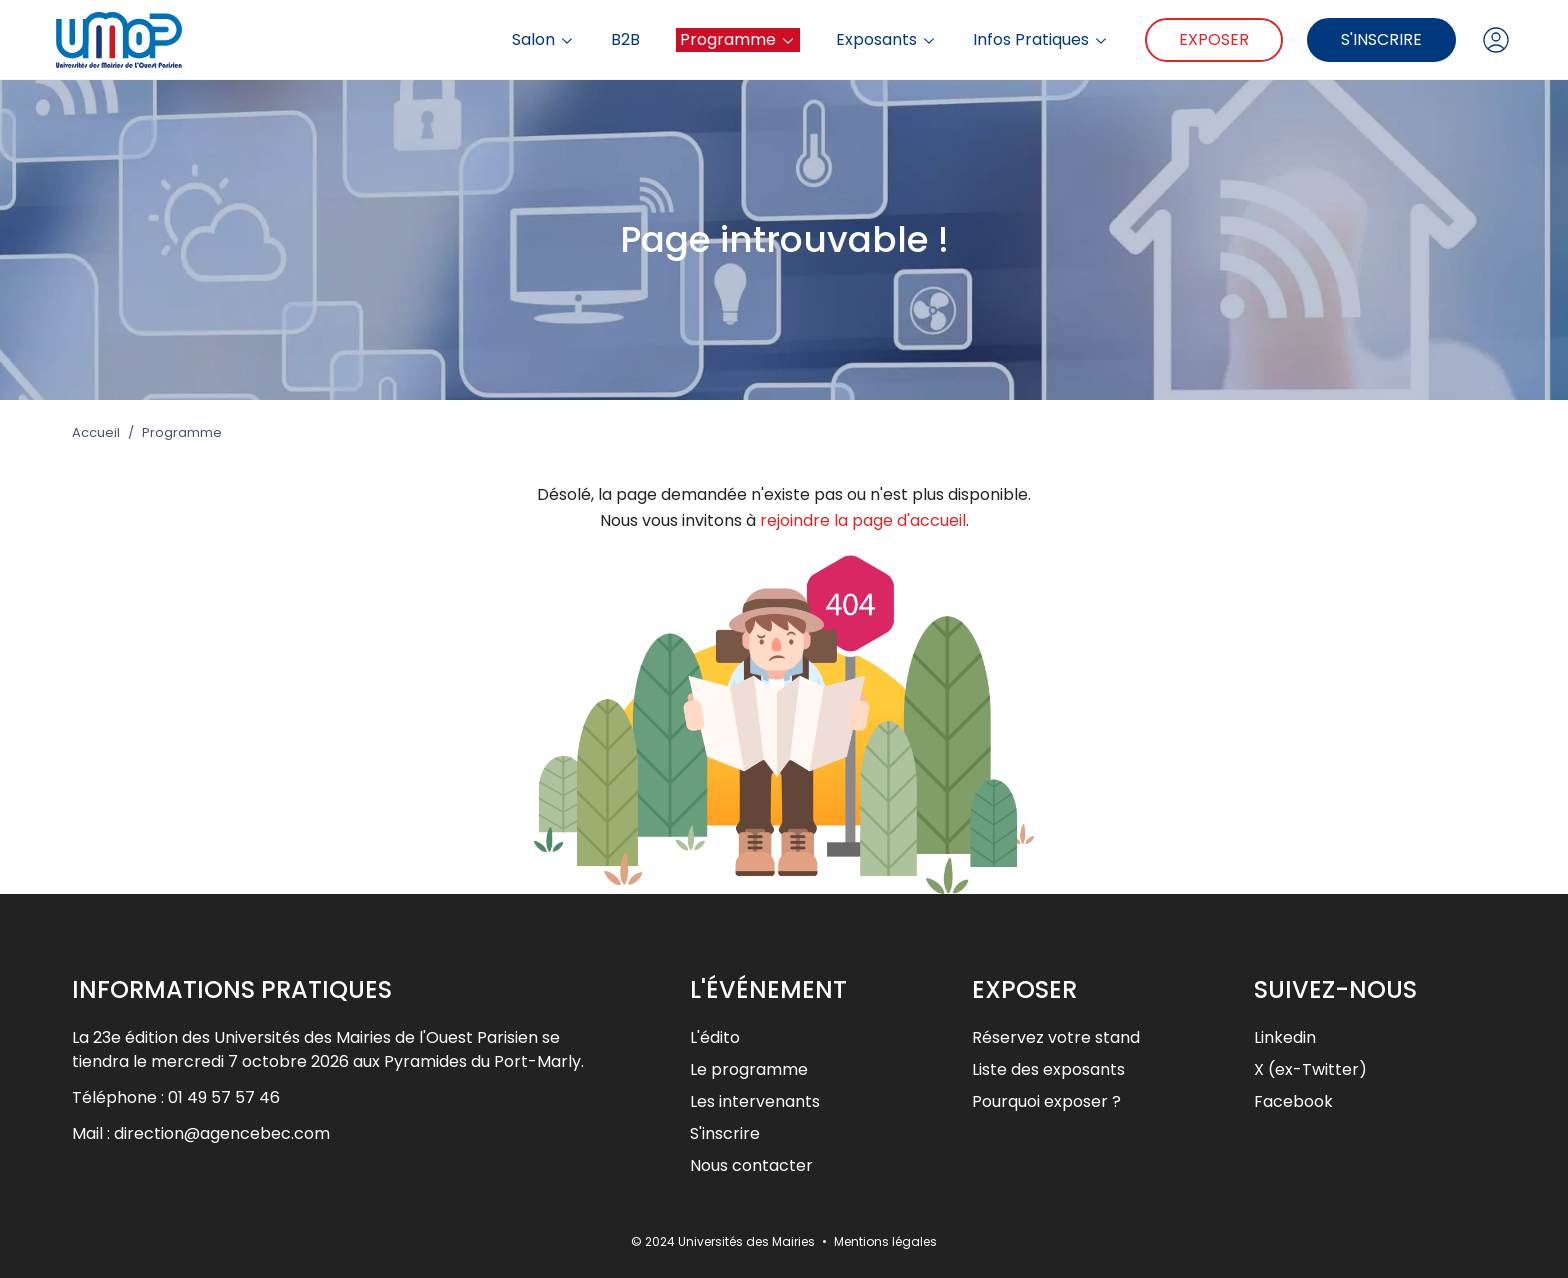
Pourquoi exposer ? (1046, 1101)
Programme (738, 39)
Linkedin (1285, 1037)
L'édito (715, 1037)
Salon (543, 40)
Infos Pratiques (1041, 40)
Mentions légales (885, 1241)
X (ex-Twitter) (1310, 1069)
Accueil (96, 433)
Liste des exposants (1048, 1069)
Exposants (886, 40)
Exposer (1214, 39)
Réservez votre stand (1056, 1037)
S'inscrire (1381, 39)
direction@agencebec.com (222, 1133)
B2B (625, 40)
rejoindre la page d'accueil (863, 520)
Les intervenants (755, 1101)
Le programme (749, 1069)
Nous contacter (751, 1165)
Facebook (1293, 1101)
